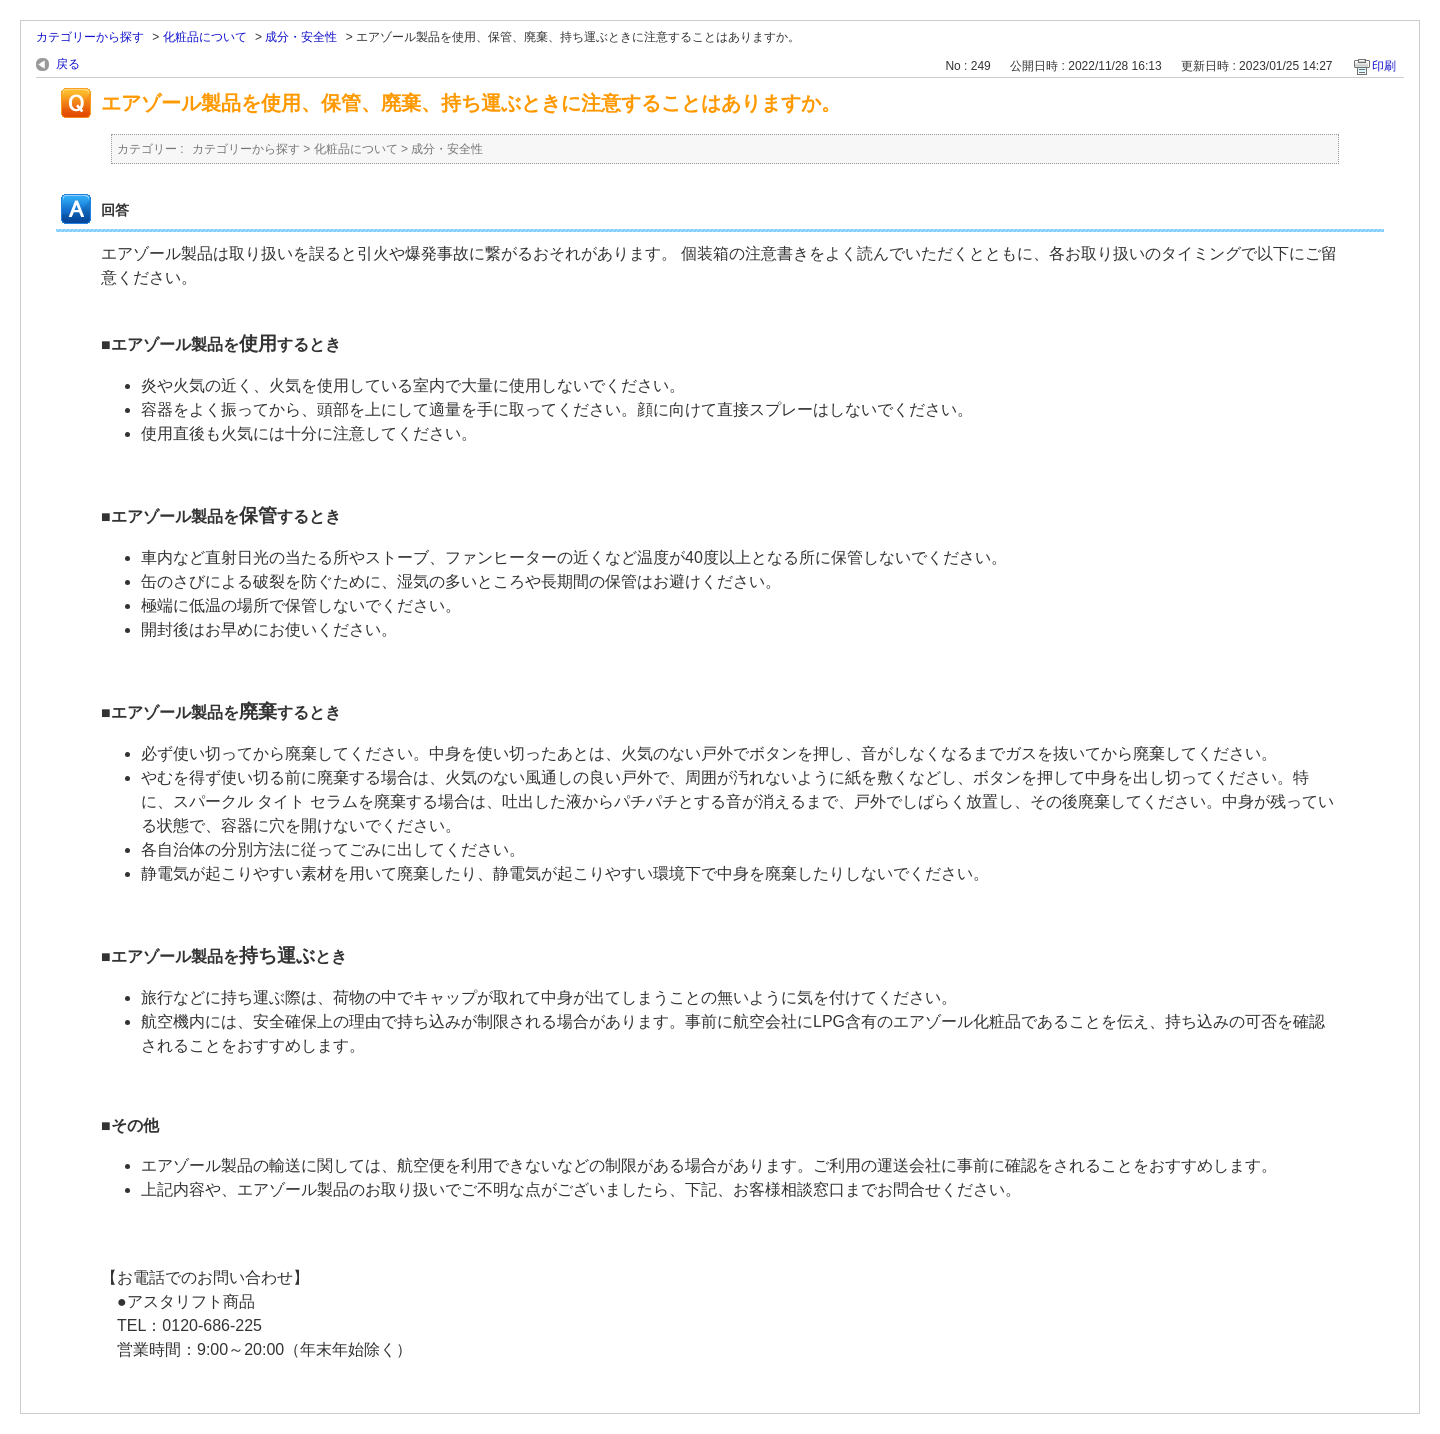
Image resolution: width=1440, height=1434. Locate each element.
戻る (68, 64)
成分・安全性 (301, 37)
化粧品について (205, 37)
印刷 (1384, 66)
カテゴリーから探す (90, 37)
